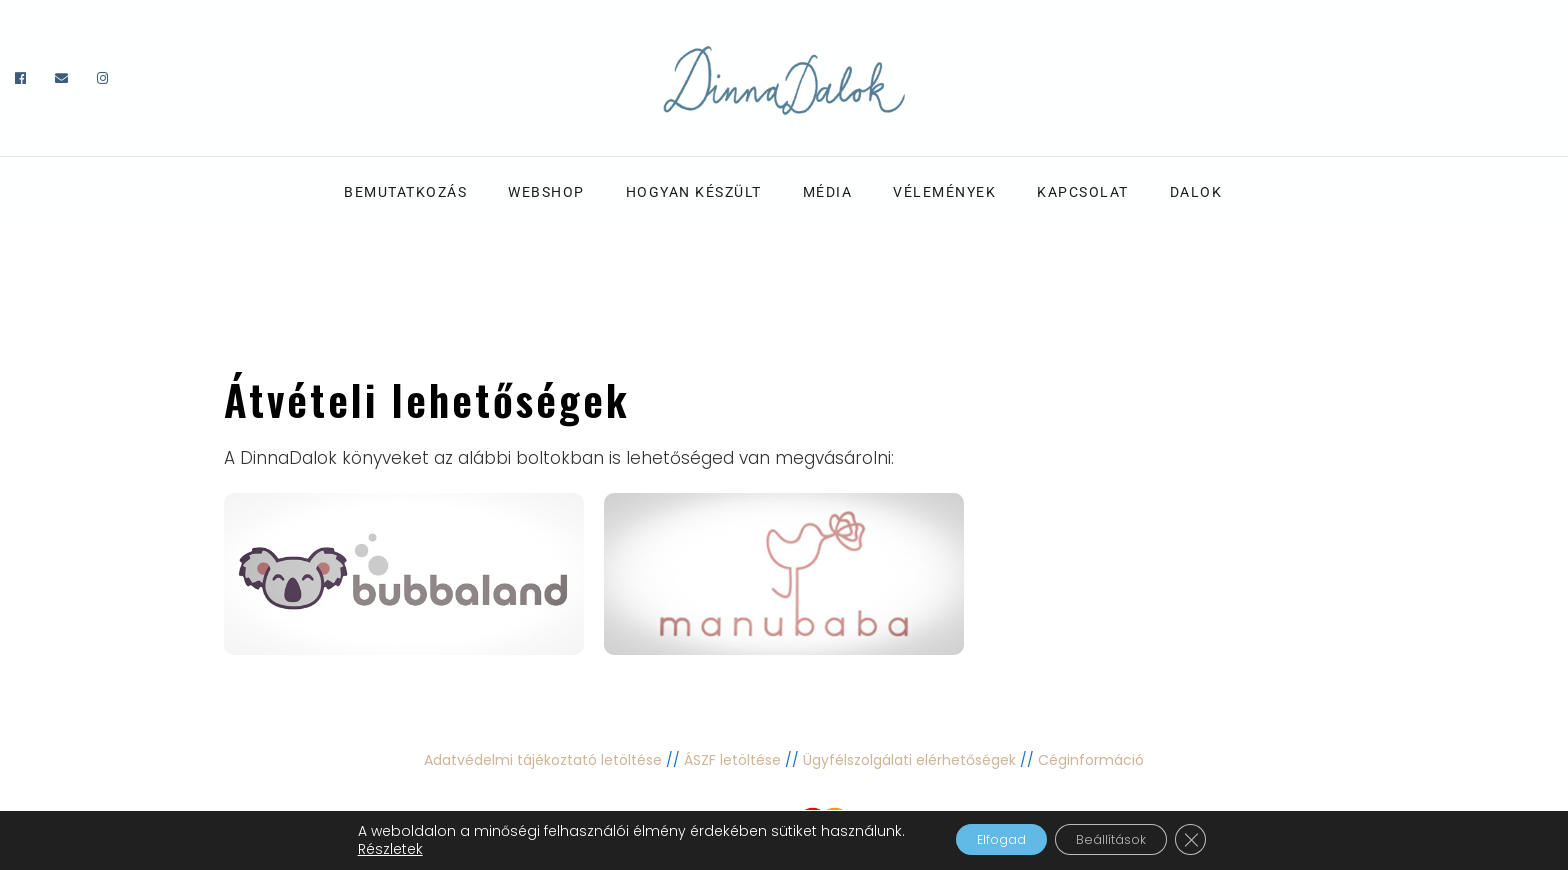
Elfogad (986, 839)
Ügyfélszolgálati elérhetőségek (909, 760)
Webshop (546, 192)
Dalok (1196, 192)
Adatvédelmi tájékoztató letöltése (543, 760)
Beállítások (1120, 839)
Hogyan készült (694, 192)
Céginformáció (1091, 760)
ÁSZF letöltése (732, 760)
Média (828, 192)
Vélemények (944, 192)
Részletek (362, 848)
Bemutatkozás (405, 192)
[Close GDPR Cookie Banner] (1216, 839)
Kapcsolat (1083, 192)
